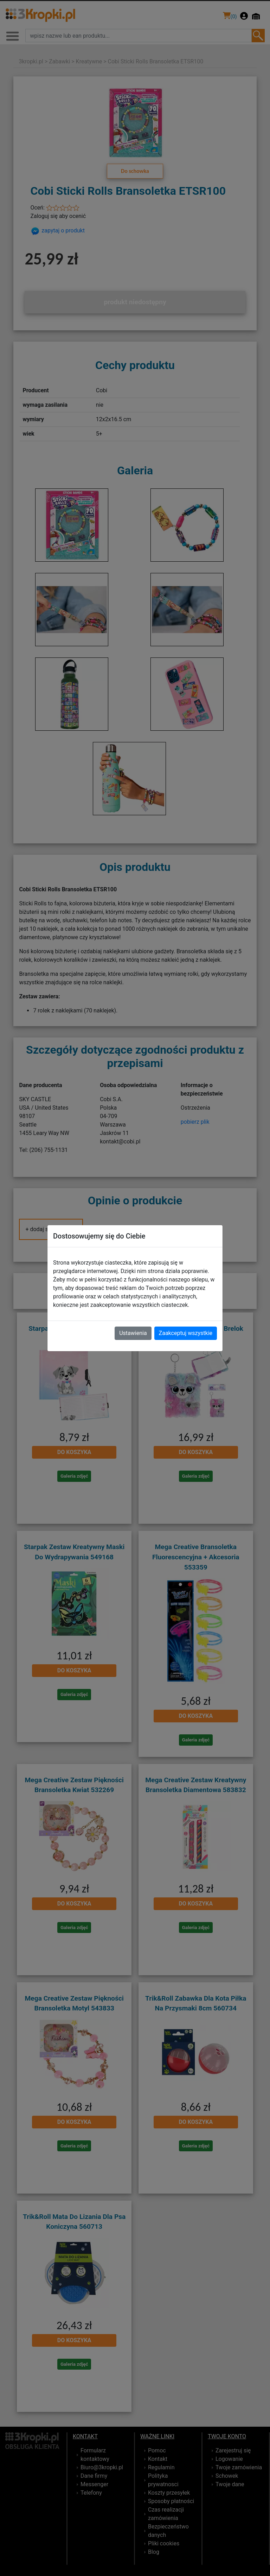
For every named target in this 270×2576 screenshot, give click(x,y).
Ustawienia (133, 1333)
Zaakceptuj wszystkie (185, 1333)
